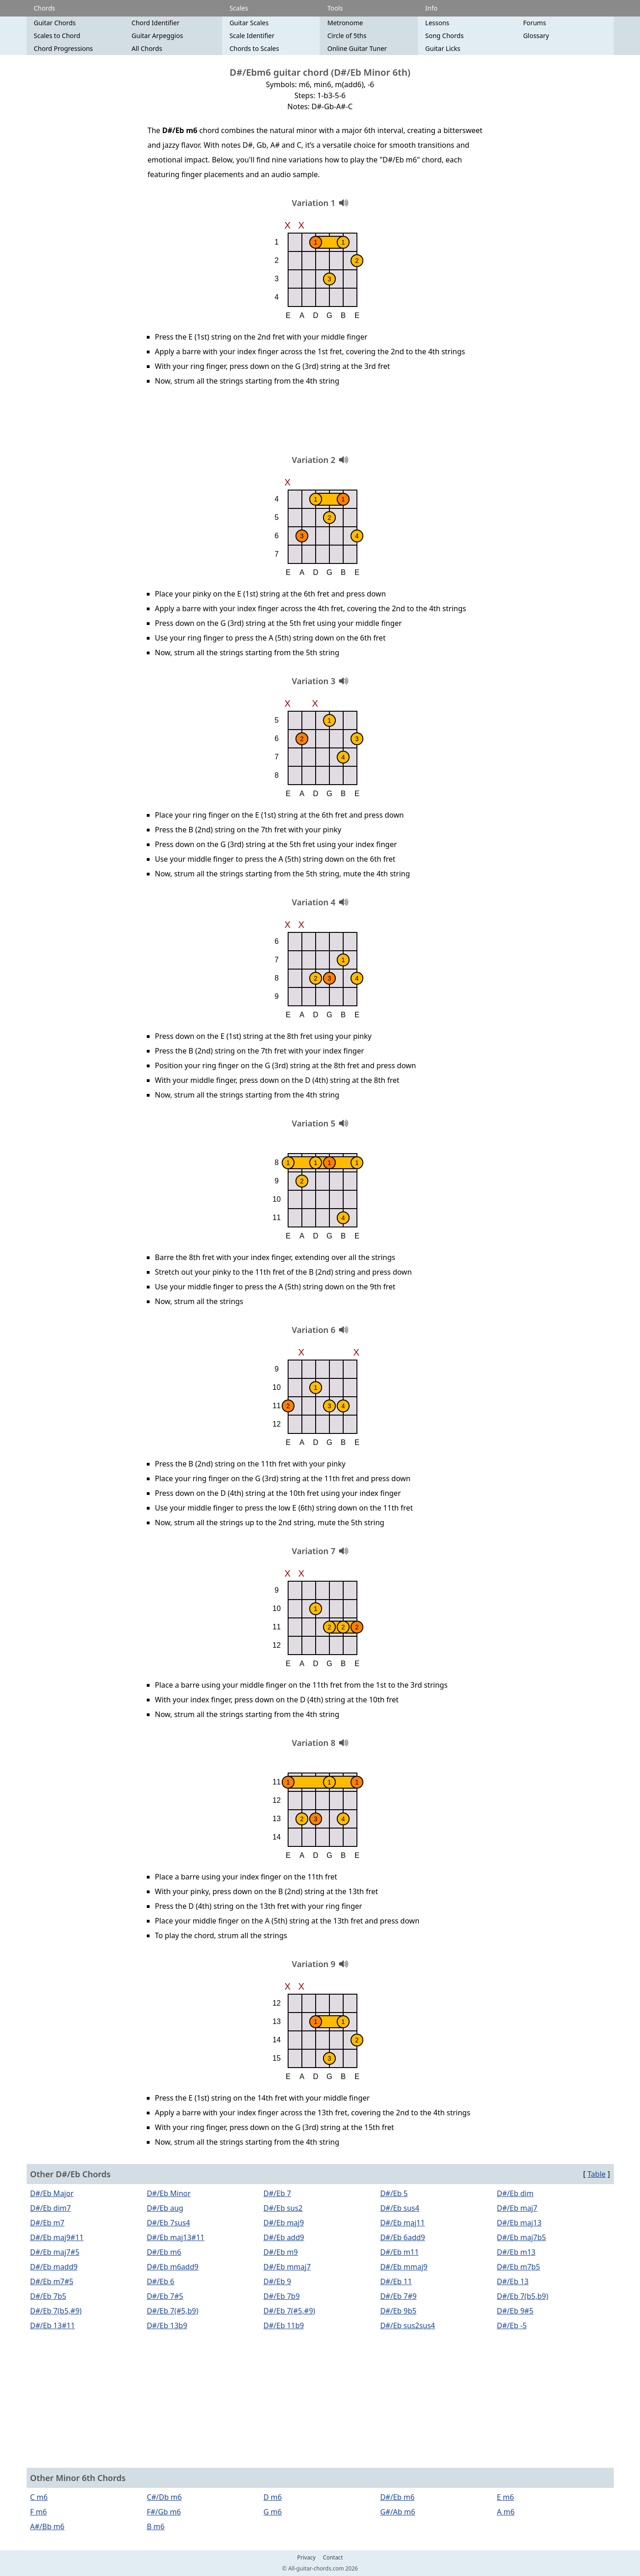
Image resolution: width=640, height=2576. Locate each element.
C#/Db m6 (164, 2497)
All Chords (147, 48)
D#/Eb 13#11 (52, 2325)
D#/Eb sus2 (282, 2208)
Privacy (306, 2557)
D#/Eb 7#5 (165, 2296)
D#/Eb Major (52, 2193)
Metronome (345, 22)
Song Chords (444, 35)
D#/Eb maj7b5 (521, 2237)
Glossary (536, 35)
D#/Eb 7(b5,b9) (522, 2296)
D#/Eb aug (165, 2208)
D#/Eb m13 (516, 2252)
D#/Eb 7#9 (398, 2296)
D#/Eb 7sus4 (168, 2223)
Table (596, 2174)
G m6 (272, 2512)
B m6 (156, 2526)
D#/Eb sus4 (399, 2208)
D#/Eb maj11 (402, 2223)
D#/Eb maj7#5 (55, 2252)
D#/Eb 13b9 (167, 2325)
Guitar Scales (248, 22)
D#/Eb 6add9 (402, 2237)
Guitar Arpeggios (157, 35)
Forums (534, 22)
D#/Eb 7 (277, 2193)
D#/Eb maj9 (283, 2223)
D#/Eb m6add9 (173, 2267)
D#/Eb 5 (394, 2193)
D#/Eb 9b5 (398, 2311)
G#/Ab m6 (397, 2512)
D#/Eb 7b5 (48, 2296)
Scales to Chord (57, 35)
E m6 (505, 2497)
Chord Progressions (63, 48)
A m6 (506, 2512)
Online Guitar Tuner (357, 48)
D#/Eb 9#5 (515, 2311)
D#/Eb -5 (512, 2325)
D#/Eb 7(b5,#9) (56, 2311)
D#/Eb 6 (160, 2281)
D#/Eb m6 (164, 2252)
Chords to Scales (254, 48)
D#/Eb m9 (280, 2252)
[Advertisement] (320, 423)
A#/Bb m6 (47, 2526)
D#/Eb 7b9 (281, 2296)
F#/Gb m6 (164, 2512)
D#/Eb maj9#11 (57, 2237)
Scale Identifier (251, 35)
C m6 (39, 2497)
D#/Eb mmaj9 (404, 2267)
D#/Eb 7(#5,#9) (289, 2311)
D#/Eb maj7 (517, 2208)
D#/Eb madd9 (54, 2267)
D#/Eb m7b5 (518, 2267)
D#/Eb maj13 (519, 2223)
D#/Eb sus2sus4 (407, 2325)
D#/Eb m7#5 (51, 2281)
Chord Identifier (155, 22)
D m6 (272, 2497)
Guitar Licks (443, 48)
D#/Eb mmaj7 (287, 2267)
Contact (333, 2557)
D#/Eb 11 (396, 2281)
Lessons (437, 22)
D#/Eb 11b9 (283, 2325)
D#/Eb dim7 (50, 2208)
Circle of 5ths (346, 35)
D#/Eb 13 (513, 2281)
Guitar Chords (55, 22)
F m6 (38, 2512)
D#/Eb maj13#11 (176, 2237)
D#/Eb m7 (47, 2223)
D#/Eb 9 (277, 2281)
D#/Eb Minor (169, 2193)
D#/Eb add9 (283, 2237)
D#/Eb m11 (399, 2252)
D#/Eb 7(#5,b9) (172, 2311)
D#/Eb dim (515, 2193)
